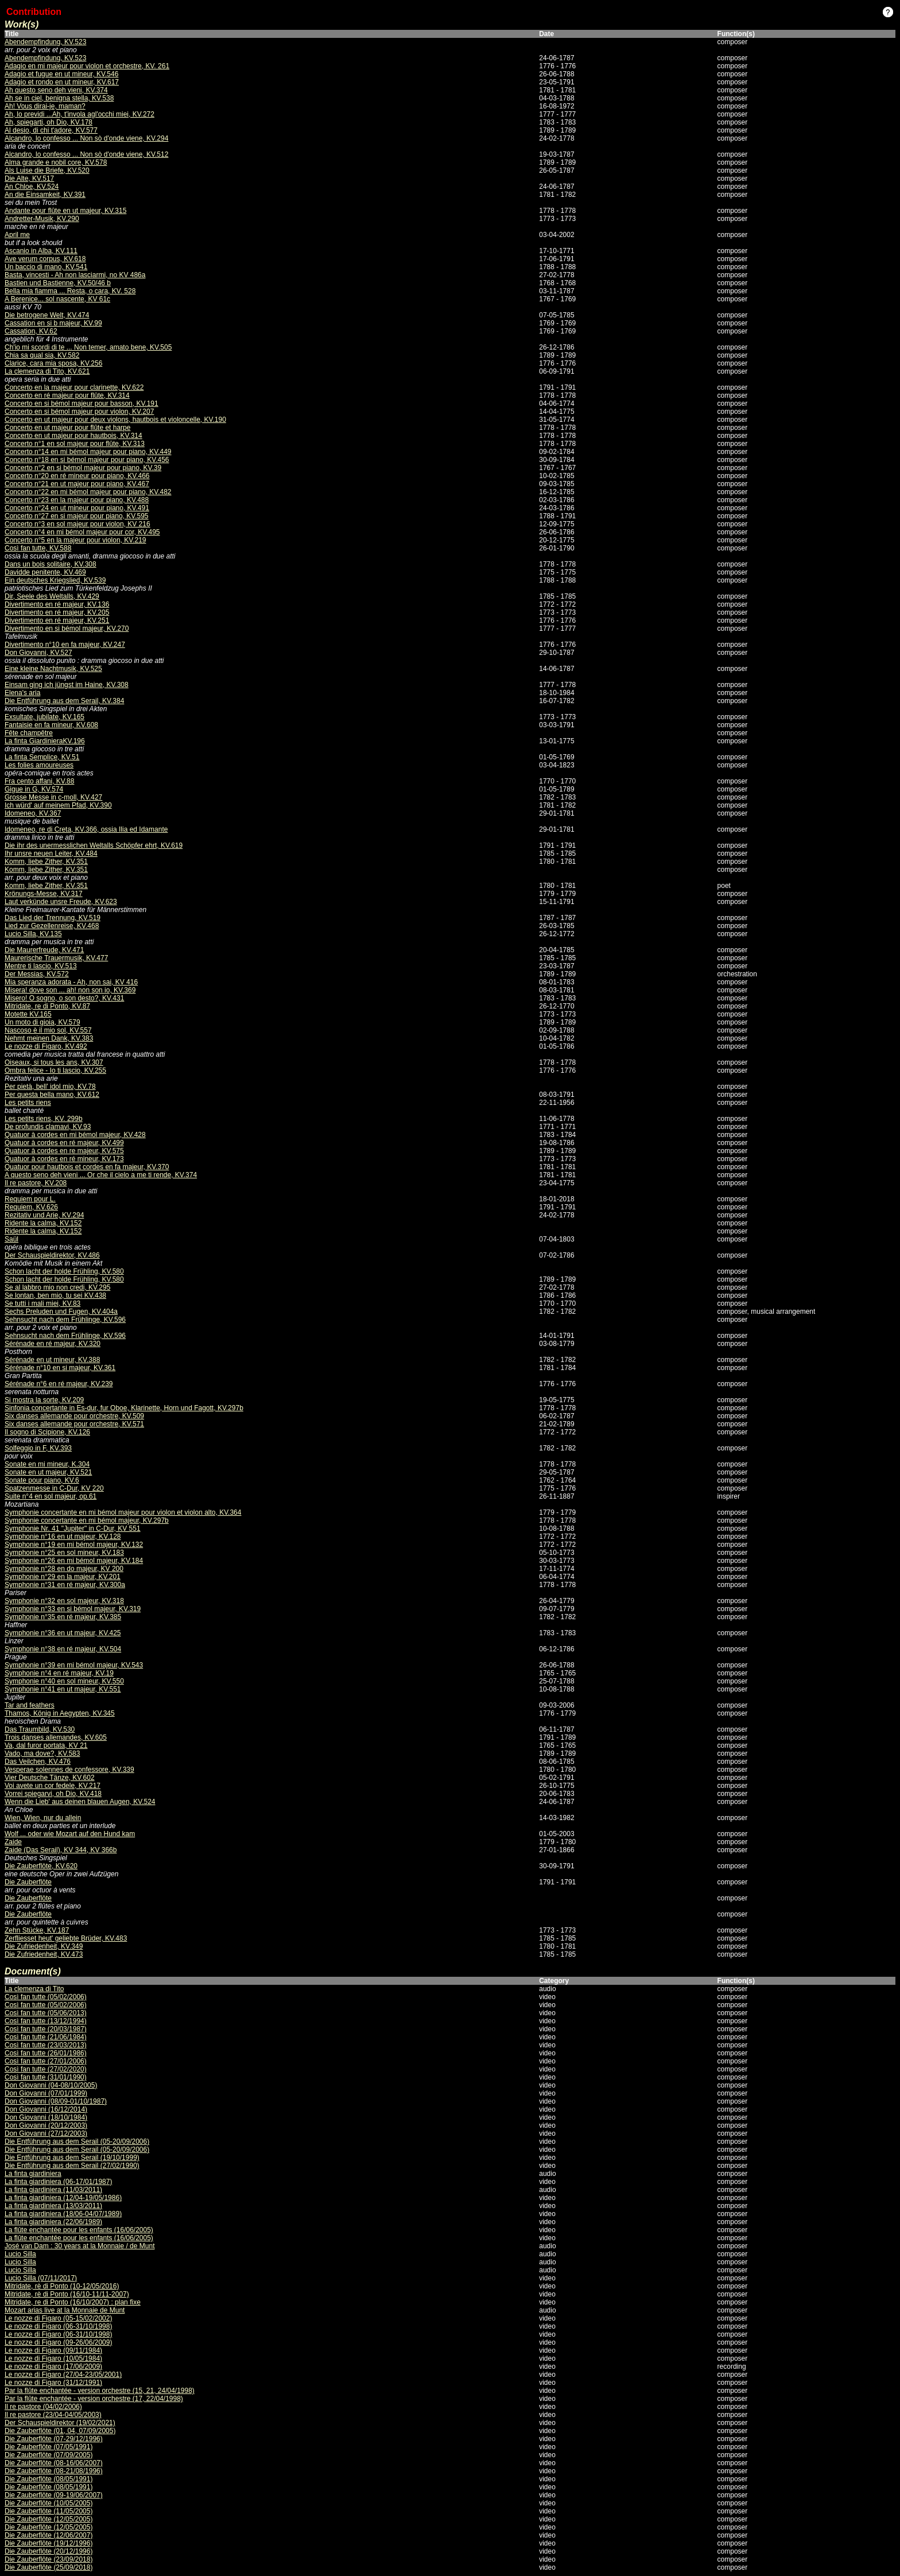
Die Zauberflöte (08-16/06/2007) (54, 2463)
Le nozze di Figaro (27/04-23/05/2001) (63, 2375)
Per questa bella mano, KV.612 (52, 1095)
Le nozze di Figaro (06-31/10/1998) (58, 2326)
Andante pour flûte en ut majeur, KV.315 (65, 211)
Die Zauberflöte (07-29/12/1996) (54, 2439)
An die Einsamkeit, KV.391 (45, 195)
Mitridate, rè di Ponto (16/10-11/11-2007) (67, 2294)
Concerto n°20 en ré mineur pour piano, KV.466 (77, 476)
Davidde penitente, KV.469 (45, 572)
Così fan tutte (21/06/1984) (46, 2037)
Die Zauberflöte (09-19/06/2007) (54, 2495)
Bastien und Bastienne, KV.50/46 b (58, 283)
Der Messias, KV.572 (37, 974)
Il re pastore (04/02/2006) (43, 2407)
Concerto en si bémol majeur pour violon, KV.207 (79, 412)
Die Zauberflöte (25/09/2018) (48, 2567)
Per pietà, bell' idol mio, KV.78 (50, 1087)
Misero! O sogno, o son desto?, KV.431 (64, 998)
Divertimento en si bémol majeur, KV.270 (67, 628)
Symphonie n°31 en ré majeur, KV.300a (65, 1585)
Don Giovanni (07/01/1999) (46, 2093)
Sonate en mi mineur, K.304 (47, 1464)
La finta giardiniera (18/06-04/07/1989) (63, 2214)
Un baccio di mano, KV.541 (46, 267)
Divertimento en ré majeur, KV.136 (57, 604)
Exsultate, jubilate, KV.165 (44, 717)
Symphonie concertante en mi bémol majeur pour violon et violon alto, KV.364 (123, 1512)
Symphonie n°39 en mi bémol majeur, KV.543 (74, 1665)
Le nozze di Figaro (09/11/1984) (53, 2350)
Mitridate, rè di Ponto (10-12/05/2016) (62, 2286)
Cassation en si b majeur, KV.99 (53, 323)
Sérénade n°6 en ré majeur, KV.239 (59, 1384)
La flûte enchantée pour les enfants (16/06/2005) (79, 2230)
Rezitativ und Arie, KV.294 (44, 1215)
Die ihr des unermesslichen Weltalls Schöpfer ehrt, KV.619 (94, 845)
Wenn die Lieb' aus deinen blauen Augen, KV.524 (80, 1802)
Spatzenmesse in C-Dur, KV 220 (54, 1488)
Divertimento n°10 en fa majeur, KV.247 (65, 645)
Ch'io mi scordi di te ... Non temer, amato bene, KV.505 (88, 347)
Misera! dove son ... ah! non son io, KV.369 (70, 990)
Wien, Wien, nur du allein (43, 1818)
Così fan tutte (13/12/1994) (46, 2021)
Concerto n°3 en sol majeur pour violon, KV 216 (77, 524)
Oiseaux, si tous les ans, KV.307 (54, 1062)
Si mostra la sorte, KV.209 (44, 1400)
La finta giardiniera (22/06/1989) (53, 2222)
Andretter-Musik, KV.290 (42, 219)
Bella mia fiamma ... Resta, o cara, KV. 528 (70, 291)
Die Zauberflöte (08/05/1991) (48, 2479)
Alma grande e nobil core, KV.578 (56, 162)
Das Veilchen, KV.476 (38, 1762)
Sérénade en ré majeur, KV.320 (52, 1344)
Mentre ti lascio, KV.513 (41, 966)
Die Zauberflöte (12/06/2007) (48, 2535)
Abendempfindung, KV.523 (45, 42)
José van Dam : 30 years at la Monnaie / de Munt (79, 2246)
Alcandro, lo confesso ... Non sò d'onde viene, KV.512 (86, 154)
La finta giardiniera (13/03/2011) (53, 2206)
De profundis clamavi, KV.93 (48, 1127)
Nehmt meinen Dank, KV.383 (49, 1038)
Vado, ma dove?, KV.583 (42, 1753)
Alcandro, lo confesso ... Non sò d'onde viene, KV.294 (86, 138)
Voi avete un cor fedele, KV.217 (52, 1786)
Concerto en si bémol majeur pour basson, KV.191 (81, 403)
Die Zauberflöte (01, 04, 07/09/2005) (60, 2431)
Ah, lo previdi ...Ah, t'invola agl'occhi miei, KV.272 (79, 114)
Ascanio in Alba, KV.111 (41, 251)
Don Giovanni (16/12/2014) (46, 2109)
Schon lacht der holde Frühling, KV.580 (64, 1271)
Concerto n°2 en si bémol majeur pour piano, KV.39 (83, 468)
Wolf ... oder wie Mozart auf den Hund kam (70, 1834)
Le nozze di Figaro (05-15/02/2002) (58, 2318)
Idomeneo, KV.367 (33, 813)
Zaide (13, 1842)
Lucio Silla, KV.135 (33, 934)
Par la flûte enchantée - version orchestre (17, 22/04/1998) (94, 2399)
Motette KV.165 (28, 1014)
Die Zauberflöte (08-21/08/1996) (54, 2471)
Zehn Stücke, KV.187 (37, 1930)
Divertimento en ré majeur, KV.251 (57, 620)
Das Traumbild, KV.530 (40, 1729)
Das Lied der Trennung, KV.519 (52, 918)
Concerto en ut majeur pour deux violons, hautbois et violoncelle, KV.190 (115, 420)
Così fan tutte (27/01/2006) (46, 2061)
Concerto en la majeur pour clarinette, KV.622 (74, 387)
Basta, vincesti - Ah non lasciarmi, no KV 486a (75, 275)
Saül (11, 1239)
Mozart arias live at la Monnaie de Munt (65, 2310)
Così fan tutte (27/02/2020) (46, 2069)
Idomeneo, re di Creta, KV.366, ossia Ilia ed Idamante (86, 829)
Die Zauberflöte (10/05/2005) (48, 2503)
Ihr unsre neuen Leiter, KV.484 (51, 853)
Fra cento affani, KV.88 (39, 781)
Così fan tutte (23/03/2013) (46, 2045)
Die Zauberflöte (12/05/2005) (48, 2519)
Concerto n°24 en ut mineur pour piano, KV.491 (77, 508)
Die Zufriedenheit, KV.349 (44, 1946)
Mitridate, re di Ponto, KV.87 (47, 1006)
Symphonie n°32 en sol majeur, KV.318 (64, 1601)
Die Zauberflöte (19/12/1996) (48, 2543)
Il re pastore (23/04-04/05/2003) (53, 2415)
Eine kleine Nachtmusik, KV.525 (53, 669)
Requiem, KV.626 (31, 1207)
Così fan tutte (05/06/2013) (46, 2013)
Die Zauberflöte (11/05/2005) (48, 2511)
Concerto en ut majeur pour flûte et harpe (67, 428)
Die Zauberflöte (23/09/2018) (48, 2559)
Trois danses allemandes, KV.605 (56, 1737)
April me (17, 235)
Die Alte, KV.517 (29, 178)
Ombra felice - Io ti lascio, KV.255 (55, 1070)
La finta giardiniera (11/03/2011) (53, 2190)
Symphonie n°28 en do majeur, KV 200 (64, 1569)
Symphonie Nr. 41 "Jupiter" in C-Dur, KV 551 (73, 1528)
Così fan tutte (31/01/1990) (46, 2077)
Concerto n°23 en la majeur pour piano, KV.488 (77, 500)
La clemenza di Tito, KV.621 (47, 371)
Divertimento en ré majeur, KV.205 (57, 612)
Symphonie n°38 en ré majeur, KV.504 (63, 1649)
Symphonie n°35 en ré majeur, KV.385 (63, 1617)
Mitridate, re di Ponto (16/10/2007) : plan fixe (73, 2302)
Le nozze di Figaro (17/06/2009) (53, 2366)
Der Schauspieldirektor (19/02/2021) (60, 2423)
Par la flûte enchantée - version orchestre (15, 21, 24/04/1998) (100, 2391)
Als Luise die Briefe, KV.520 (47, 170)
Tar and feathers (30, 1705)
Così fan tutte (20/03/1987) (46, 2029)
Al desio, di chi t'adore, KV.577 (51, 130)
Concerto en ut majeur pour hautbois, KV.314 (73, 436)
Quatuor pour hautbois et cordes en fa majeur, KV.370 (87, 1167)
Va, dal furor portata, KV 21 (46, 1745)
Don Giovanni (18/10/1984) (46, 2117)
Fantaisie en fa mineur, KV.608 (51, 725)
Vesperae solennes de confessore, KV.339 (69, 1770)
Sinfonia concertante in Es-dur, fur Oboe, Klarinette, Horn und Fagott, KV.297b (124, 1408)
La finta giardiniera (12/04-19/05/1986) (63, 2198)
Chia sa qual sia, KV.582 (42, 355)
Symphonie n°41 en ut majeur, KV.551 (63, 1689)
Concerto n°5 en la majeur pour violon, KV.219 (75, 540)
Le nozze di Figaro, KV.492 (46, 1046)
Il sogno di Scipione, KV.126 (47, 1432)
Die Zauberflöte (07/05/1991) (48, 2447)
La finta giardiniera (33, 2174)
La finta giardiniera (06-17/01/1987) (58, 2182)
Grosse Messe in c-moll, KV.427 (53, 797)
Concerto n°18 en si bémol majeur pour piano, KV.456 (87, 460)
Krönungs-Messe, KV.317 (44, 894)
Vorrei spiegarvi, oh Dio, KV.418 (53, 1794)
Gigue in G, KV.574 (34, 789)
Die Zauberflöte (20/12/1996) (48, 2551)
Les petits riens (28, 1103)
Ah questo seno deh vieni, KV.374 (56, 90)
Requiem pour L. (30, 1199)
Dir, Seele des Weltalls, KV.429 (52, 596)
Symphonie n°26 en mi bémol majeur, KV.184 (74, 1561)
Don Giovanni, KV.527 (38, 653)
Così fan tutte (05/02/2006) (46, 1997)
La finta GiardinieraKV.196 (45, 741)
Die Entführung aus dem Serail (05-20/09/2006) (77, 2141)
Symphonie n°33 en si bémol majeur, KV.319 (73, 1609)
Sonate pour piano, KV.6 (42, 1480)
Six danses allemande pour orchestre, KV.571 (74, 1424)
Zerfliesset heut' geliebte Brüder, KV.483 (66, 1938)
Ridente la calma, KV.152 (43, 1223)
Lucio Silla (20, 2254)
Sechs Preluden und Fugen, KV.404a (61, 1312)
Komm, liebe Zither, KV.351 (46, 862)
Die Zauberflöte (28, 1882)
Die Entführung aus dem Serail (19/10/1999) (72, 2158)
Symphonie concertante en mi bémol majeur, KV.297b (87, 1520)
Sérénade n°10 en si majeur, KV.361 (60, 1368)
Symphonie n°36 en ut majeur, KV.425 (63, 1633)
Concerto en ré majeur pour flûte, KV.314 (67, 395)
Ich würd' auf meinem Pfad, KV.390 (58, 805)
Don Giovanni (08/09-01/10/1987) (56, 2101)
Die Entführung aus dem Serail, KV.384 (64, 701)
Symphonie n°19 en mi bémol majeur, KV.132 (74, 1545)
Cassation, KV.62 (31, 331)
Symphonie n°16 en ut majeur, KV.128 (63, 1537)
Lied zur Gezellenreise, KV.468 (52, 926)
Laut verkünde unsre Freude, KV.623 (61, 902)
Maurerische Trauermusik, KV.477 (56, 958)
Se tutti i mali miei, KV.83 (42, 1303)
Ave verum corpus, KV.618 (45, 259)
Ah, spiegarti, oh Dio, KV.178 (48, 122)
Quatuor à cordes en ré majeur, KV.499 (64, 1143)
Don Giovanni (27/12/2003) (46, 2133)
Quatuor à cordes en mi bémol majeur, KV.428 (75, 1135)
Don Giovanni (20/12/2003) (46, 2125)
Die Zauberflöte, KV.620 (41, 1866)
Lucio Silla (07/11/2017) (41, 2278)
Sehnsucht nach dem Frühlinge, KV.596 (65, 1320)
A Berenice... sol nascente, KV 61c (57, 299)
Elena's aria (22, 693)
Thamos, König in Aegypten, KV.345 (60, 1713)
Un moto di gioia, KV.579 (42, 1022)
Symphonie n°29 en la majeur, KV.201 (63, 1577)
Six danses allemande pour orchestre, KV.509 (74, 1416)
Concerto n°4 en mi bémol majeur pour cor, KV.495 (82, 532)
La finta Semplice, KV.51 (42, 757)
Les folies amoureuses (39, 765)
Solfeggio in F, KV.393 (38, 1448)
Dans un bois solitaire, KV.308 (50, 564)
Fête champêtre (29, 733)
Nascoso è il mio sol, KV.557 (48, 1030)
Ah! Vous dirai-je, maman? (45, 106)
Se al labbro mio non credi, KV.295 (57, 1287)
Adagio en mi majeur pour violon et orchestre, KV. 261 (87, 66)
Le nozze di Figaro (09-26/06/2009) (58, 2342)
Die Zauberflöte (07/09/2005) (48, 2455)
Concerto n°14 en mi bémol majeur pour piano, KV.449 (88, 452)
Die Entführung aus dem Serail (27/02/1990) (72, 2166)
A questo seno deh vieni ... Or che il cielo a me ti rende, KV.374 (101, 1175)
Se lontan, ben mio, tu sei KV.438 (55, 1295)
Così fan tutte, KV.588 (38, 548)
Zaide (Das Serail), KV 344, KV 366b (61, 1850)
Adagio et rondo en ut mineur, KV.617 (62, 82)
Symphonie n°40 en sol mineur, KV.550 (64, 1681)
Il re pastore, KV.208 (36, 1183)
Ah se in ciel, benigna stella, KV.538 (59, 98)
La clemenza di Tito (34, 1989)
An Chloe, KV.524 (32, 187)
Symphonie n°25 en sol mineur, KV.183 (64, 1553)
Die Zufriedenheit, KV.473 (44, 1954)
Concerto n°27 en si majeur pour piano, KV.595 (77, 516)
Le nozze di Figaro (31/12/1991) (53, 2383)
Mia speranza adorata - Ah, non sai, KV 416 (71, 982)
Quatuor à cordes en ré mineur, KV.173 (64, 1159)
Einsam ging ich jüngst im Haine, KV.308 (67, 685)
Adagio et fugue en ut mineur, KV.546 (61, 74)
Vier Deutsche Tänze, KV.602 (50, 1778)
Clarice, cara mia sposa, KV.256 (53, 363)
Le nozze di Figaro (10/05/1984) (53, 2358)
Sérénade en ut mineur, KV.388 (52, 1360)
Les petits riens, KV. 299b (44, 1119)
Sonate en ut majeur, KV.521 (48, 1472)
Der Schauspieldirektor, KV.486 (52, 1255)
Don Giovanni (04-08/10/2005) (51, 2085)
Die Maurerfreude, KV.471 (44, 950)
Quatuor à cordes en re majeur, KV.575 (64, 1151)
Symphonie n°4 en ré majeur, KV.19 (59, 1673)
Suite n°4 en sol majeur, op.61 (50, 1496)
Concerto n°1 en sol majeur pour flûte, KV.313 (75, 444)
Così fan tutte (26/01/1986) (46, 2053)
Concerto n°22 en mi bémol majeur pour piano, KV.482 (88, 492)
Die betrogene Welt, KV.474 (47, 315)
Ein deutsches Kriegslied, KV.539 (55, 580)
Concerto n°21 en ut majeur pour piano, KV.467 (77, 484)
